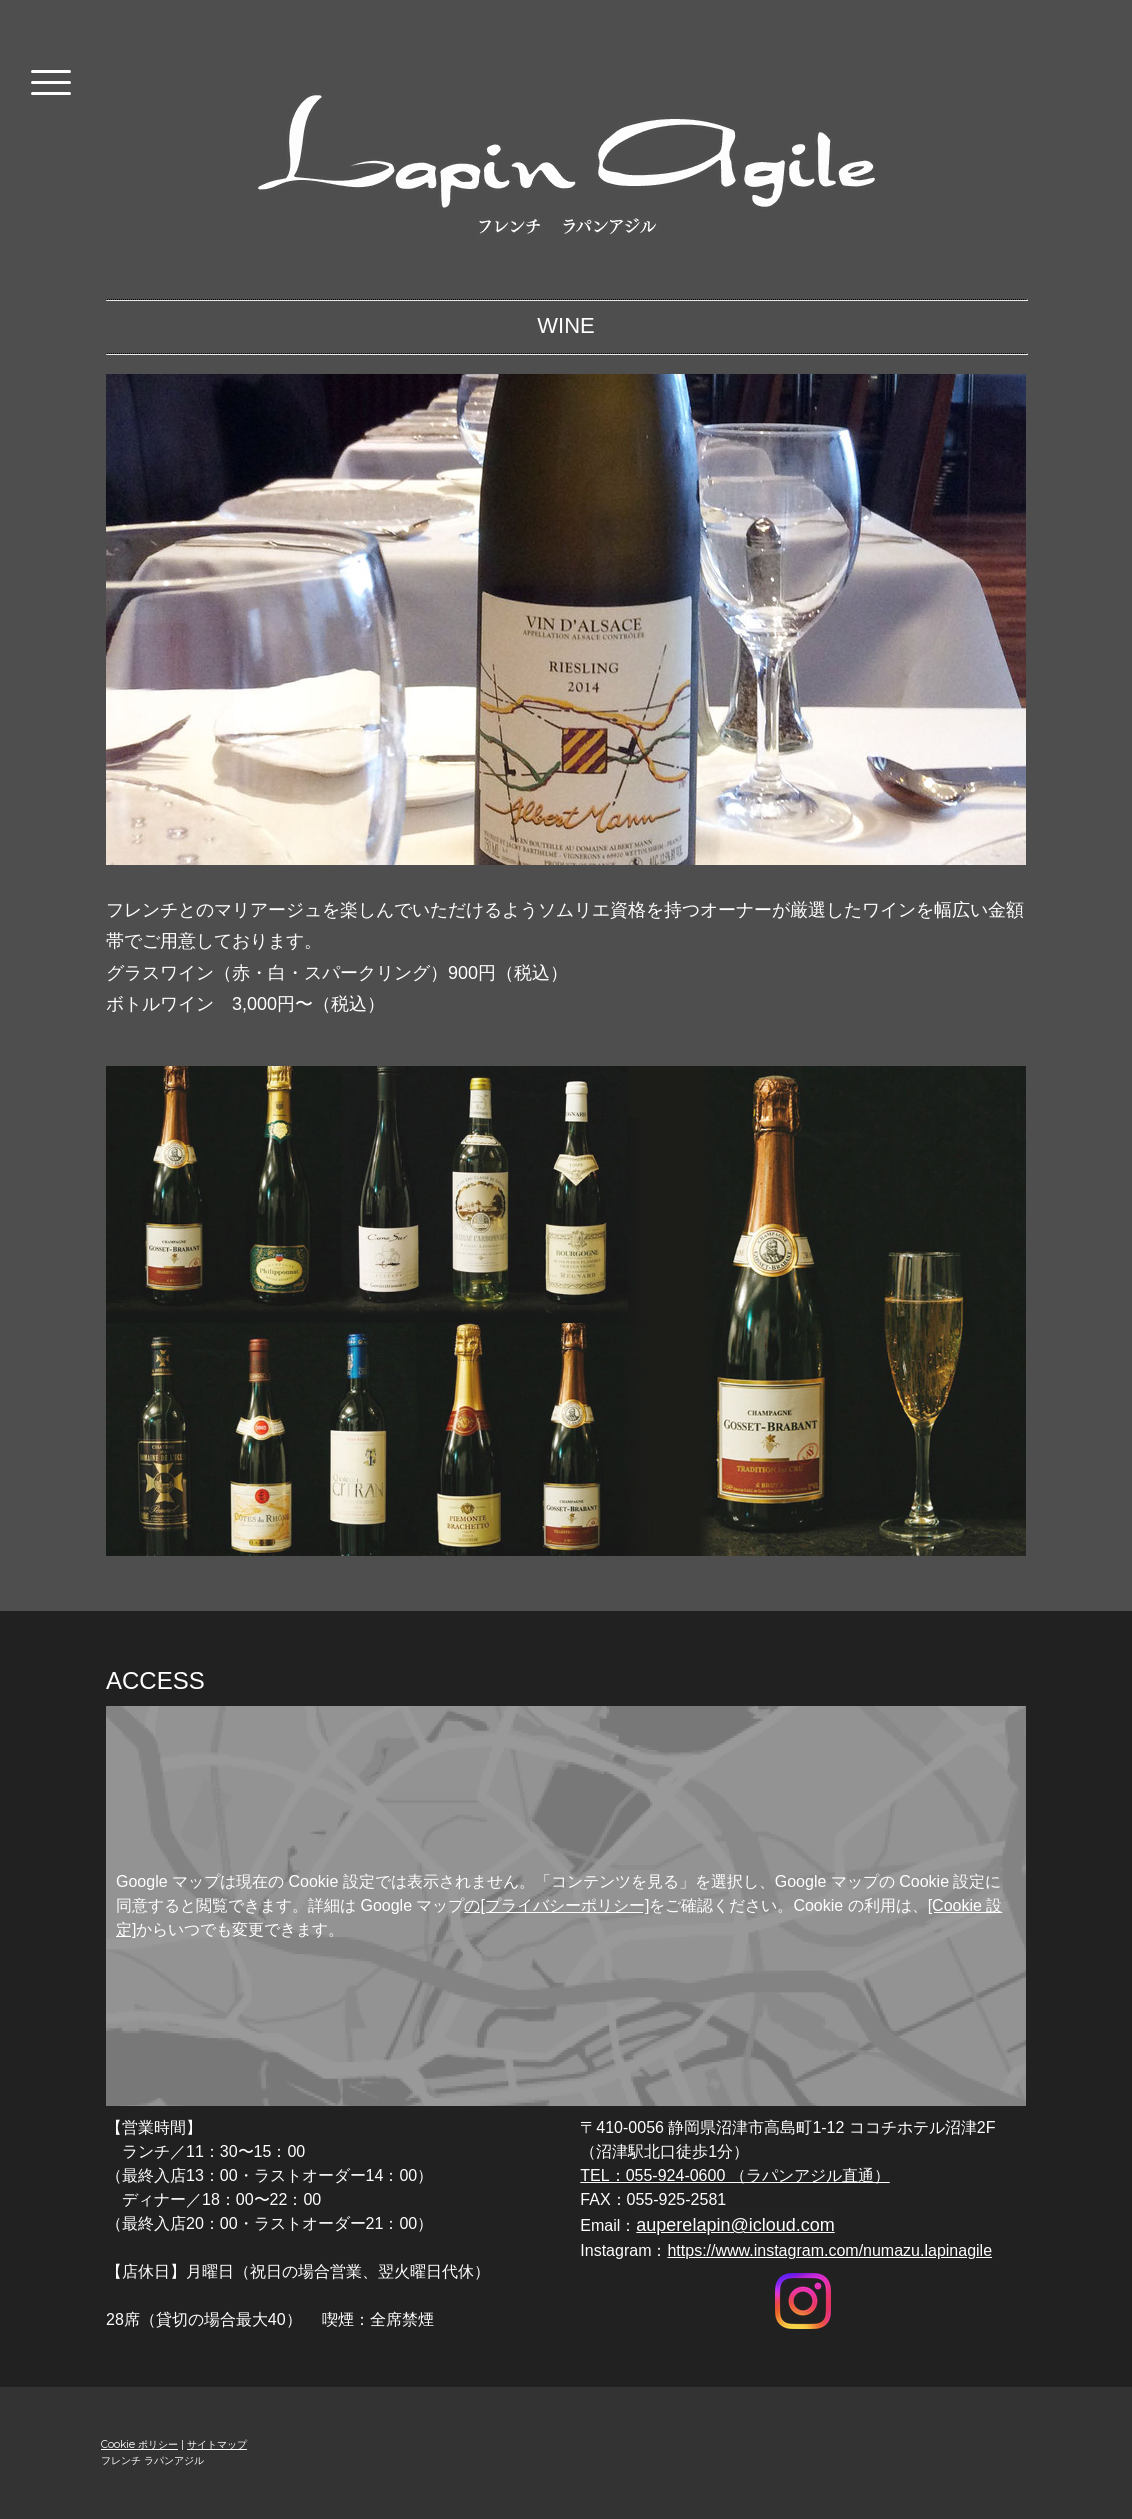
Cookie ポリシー (139, 2444)
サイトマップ (217, 2444)
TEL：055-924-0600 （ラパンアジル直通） (734, 2175)
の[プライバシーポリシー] (556, 1905)
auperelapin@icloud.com (735, 2225)
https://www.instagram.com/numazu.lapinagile (829, 2250)
